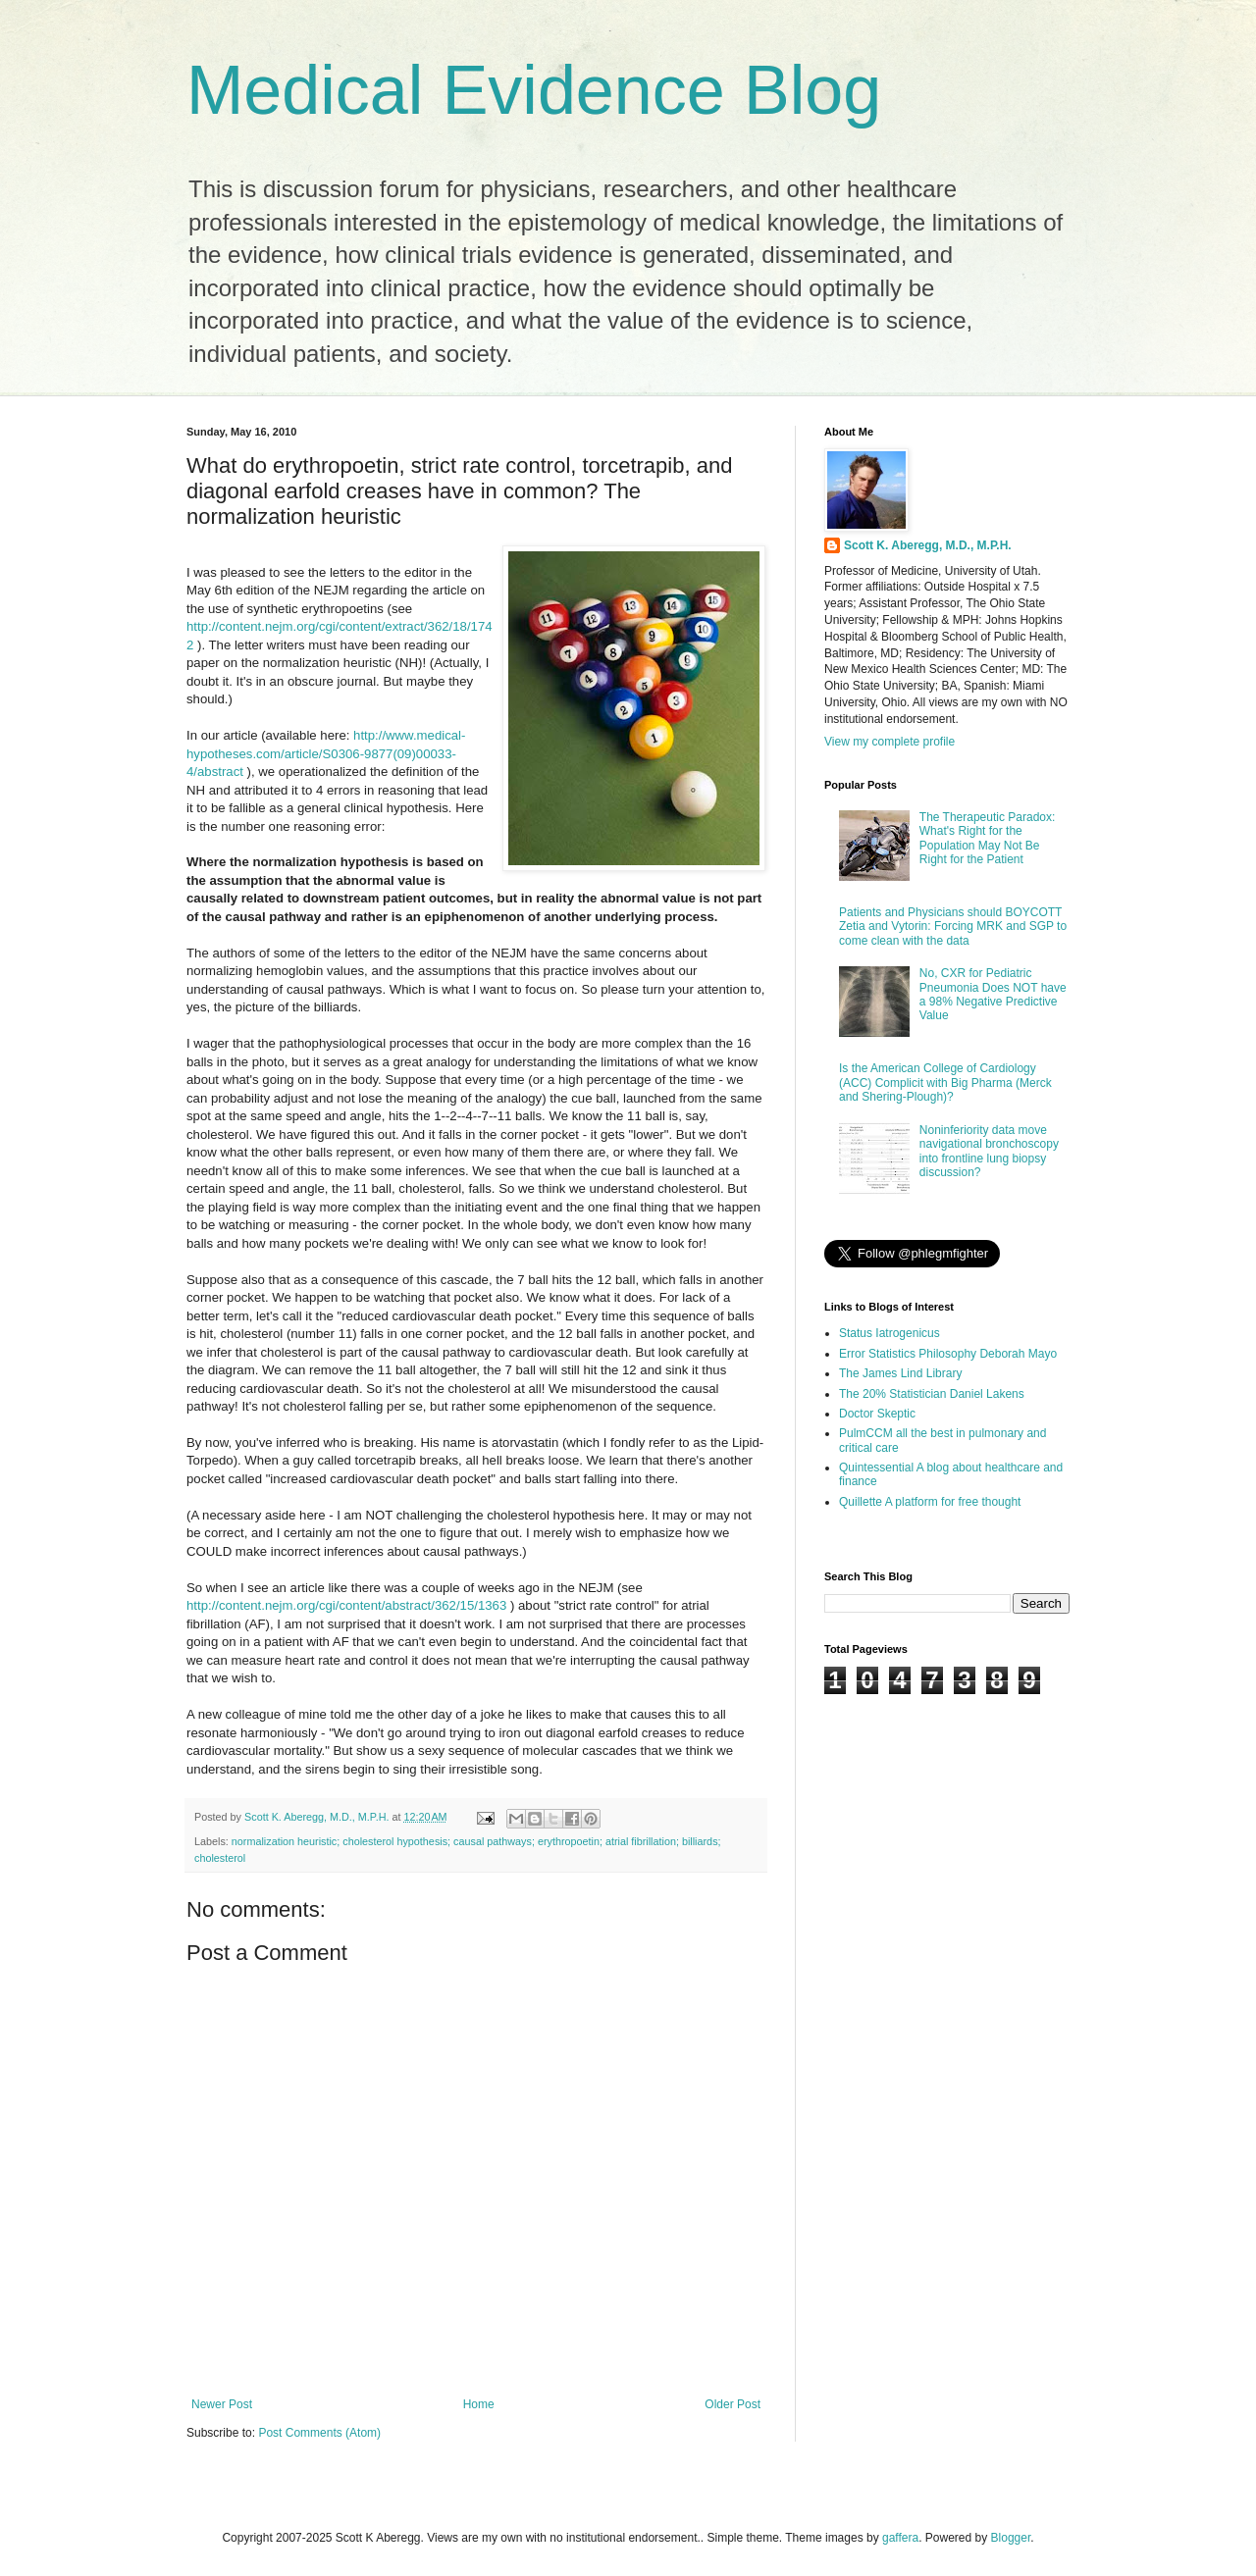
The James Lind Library (900, 1373)
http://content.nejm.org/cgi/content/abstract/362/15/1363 (346, 1605)
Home (479, 2404)
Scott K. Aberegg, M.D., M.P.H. (928, 545)
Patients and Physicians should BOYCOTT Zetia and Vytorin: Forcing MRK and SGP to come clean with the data (953, 926)
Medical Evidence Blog (533, 90)
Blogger (1011, 2538)
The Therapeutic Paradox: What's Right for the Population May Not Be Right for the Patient (987, 838)
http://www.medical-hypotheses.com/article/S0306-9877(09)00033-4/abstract (325, 753)
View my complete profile (889, 741)
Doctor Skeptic (877, 1413)
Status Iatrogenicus (889, 1333)
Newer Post (221, 2404)
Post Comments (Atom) (319, 2433)
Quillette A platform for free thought (929, 1502)
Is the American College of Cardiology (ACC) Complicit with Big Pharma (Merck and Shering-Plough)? (945, 1082)
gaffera (900, 2538)
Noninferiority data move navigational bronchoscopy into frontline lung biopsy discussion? (989, 1151)
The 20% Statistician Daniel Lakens (931, 1394)
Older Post (732, 2404)
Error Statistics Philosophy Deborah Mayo (948, 1354)
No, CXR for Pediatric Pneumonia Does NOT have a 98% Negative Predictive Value (993, 994)
